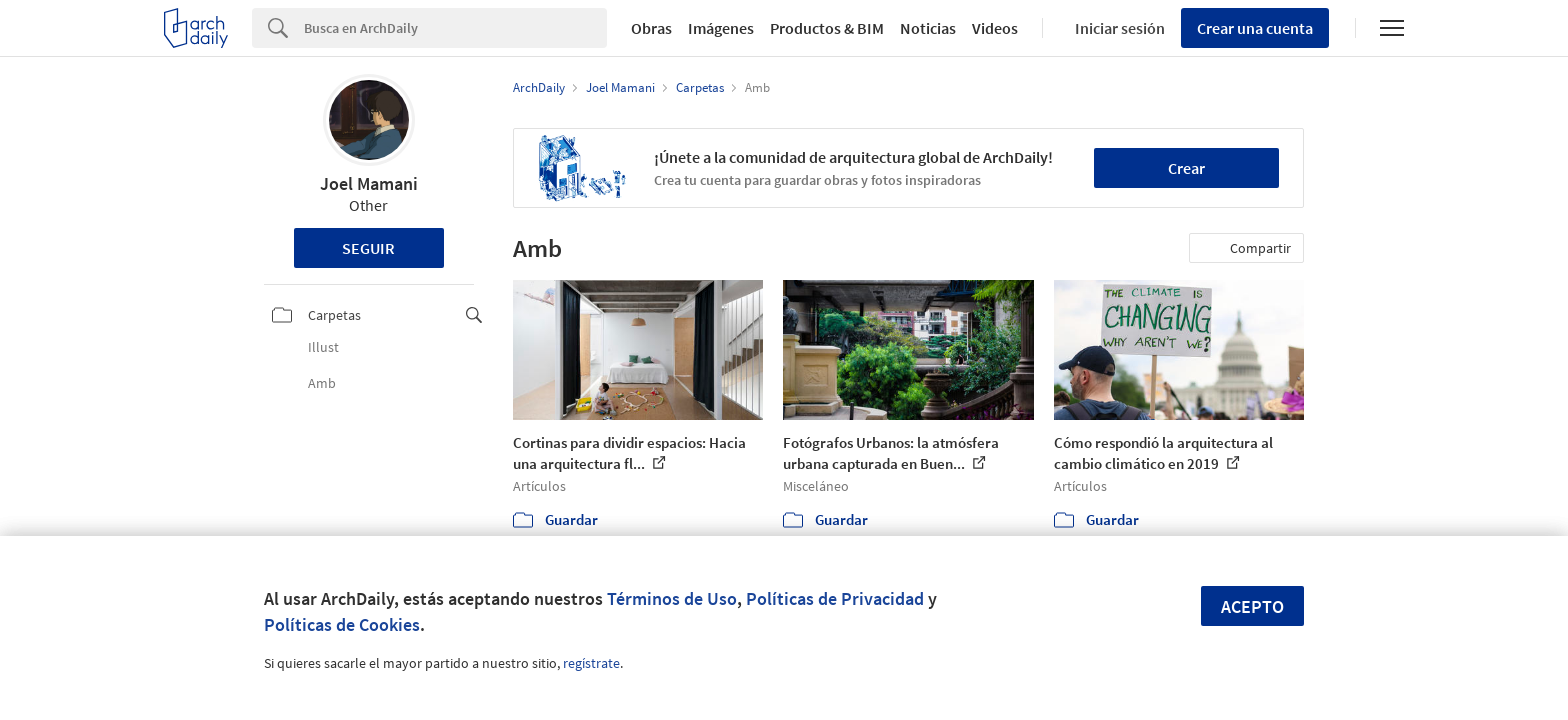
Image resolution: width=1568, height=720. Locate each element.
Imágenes (721, 28)
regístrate (591, 663)
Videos (995, 28)
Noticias (928, 28)
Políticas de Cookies (342, 624)
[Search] (455, 28)
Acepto (1252, 606)
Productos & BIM (827, 28)
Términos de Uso (672, 598)
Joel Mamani (369, 183)
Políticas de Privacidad (835, 598)
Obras (651, 28)
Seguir (368, 248)
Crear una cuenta (1255, 28)
